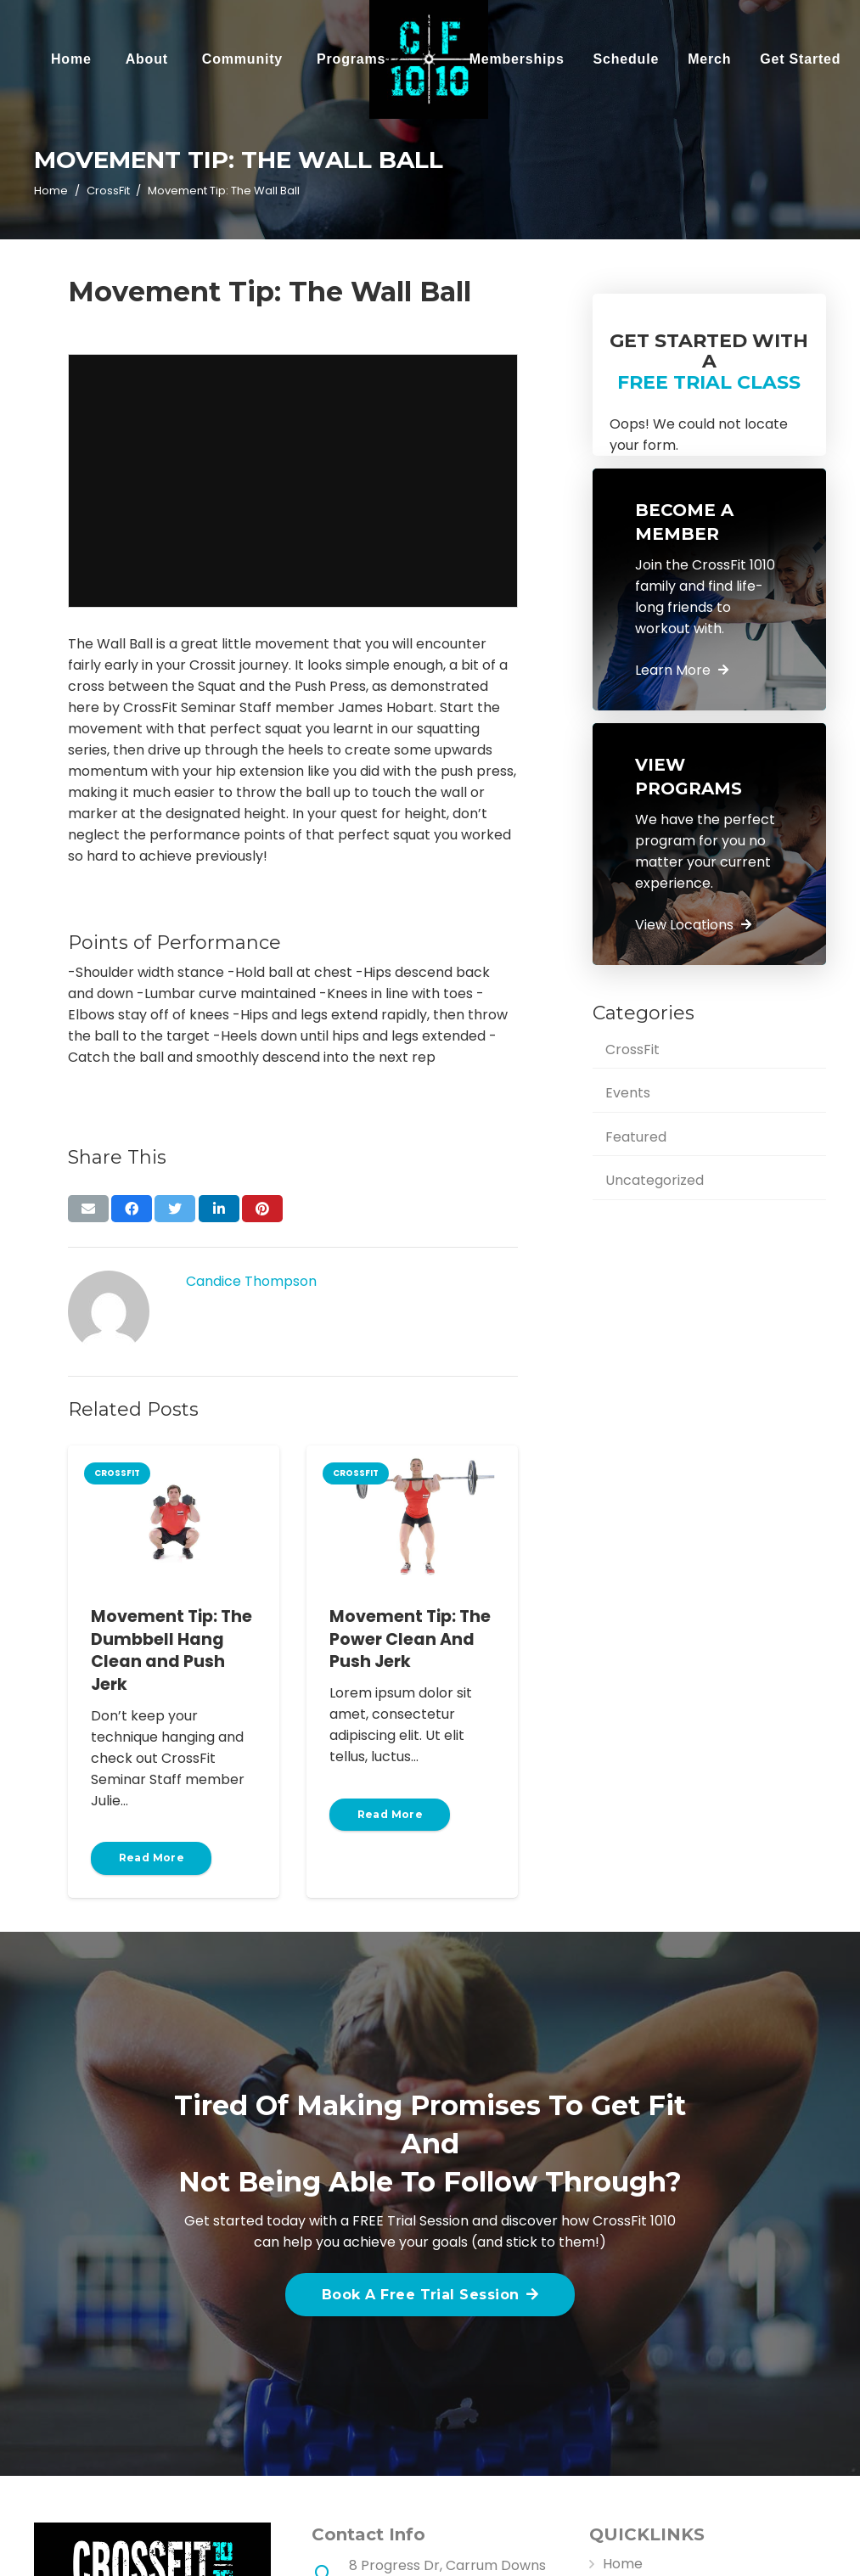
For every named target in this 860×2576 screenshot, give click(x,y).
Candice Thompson (251, 1281)
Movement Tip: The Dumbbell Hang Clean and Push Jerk (171, 1651)
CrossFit (632, 1049)
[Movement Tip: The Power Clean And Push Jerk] (412, 1515)
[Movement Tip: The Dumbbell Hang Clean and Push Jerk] (173, 1515)
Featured (635, 1137)
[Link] (428, 59)
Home (623, 2563)
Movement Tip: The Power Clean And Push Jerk (410, 1639)
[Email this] (88, 1208)
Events (627, 1093)
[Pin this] (262, 1208)
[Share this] (131, 1208)
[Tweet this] (175, 1208)
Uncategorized (654, 1180)
